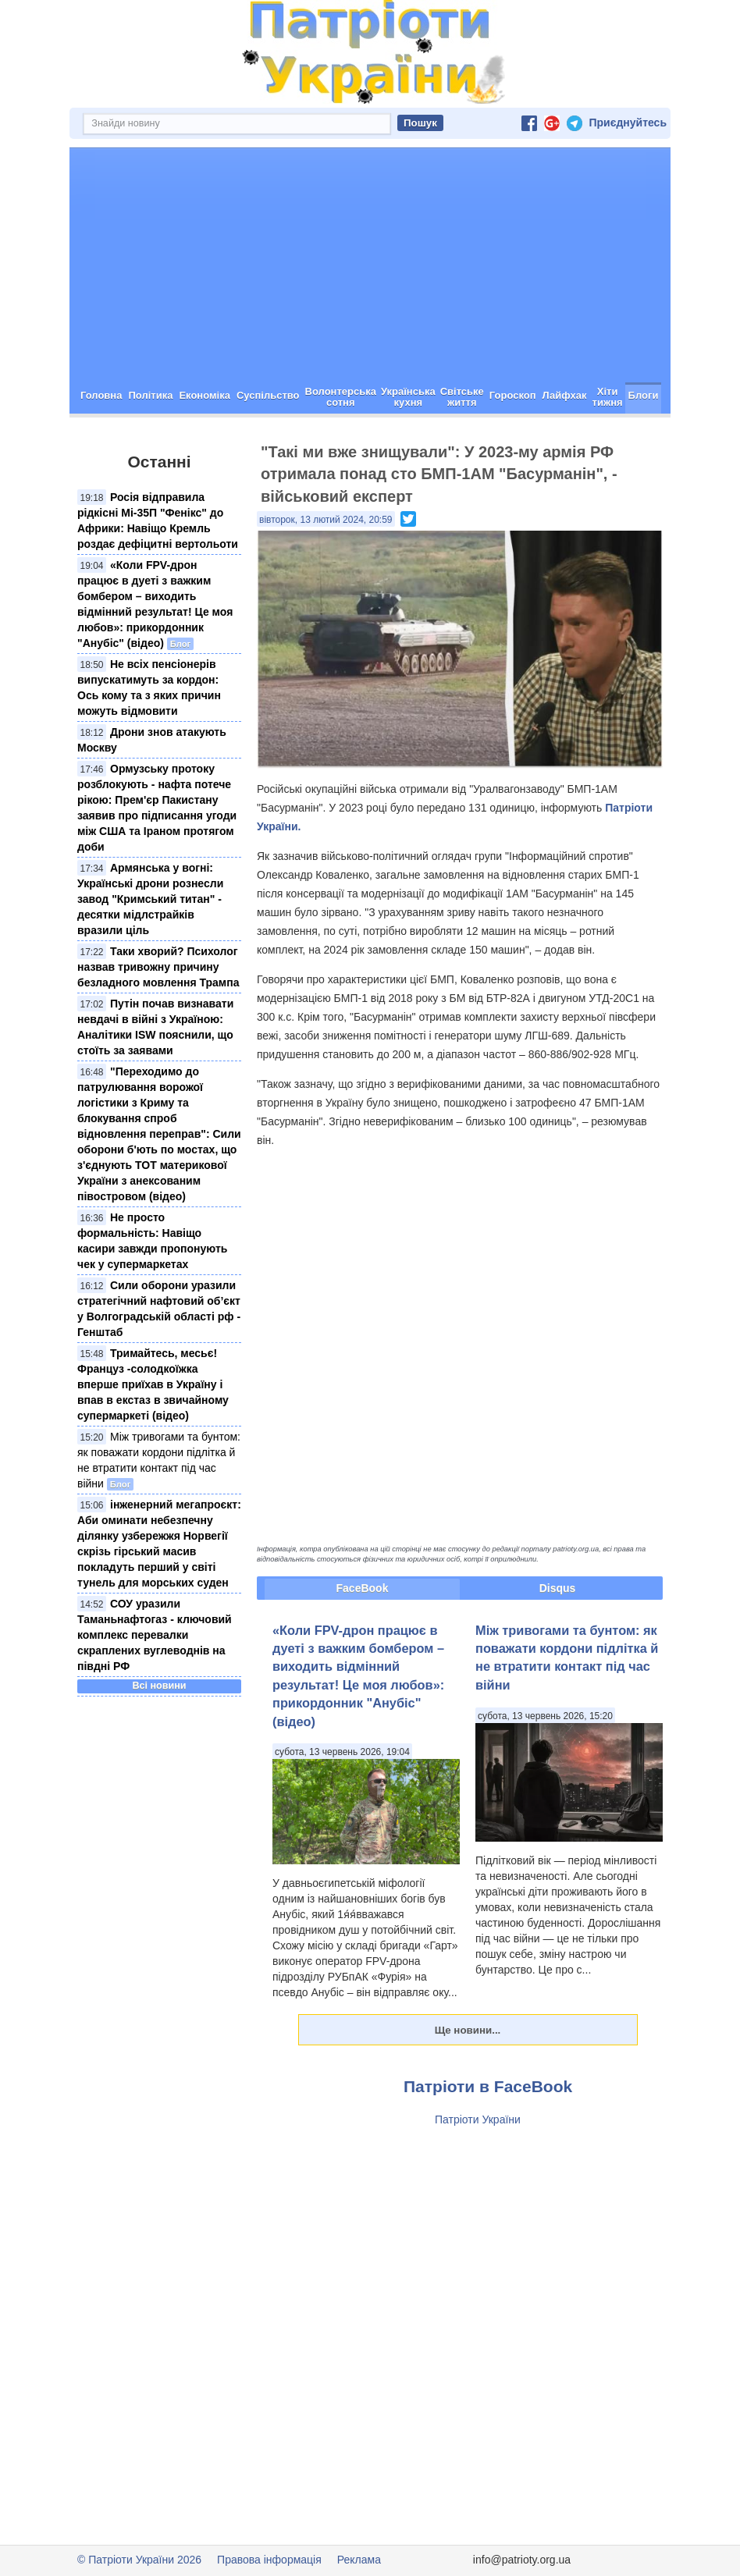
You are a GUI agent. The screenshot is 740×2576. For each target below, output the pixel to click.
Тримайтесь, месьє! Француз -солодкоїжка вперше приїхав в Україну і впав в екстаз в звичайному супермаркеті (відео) (153, 1384)
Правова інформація (269, 2559)
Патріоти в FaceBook (488, 2086)
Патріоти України (478, 2119)
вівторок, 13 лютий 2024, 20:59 (326, 519)
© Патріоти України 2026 (139, 2559)
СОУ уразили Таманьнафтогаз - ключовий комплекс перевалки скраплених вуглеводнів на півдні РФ (154, 1634)
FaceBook (362, 1588)
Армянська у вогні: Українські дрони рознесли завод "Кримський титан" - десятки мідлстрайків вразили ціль (150, 899)
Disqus (557, 1588)
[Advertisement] (370, 265)
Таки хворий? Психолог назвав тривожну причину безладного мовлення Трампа (158, 967)
